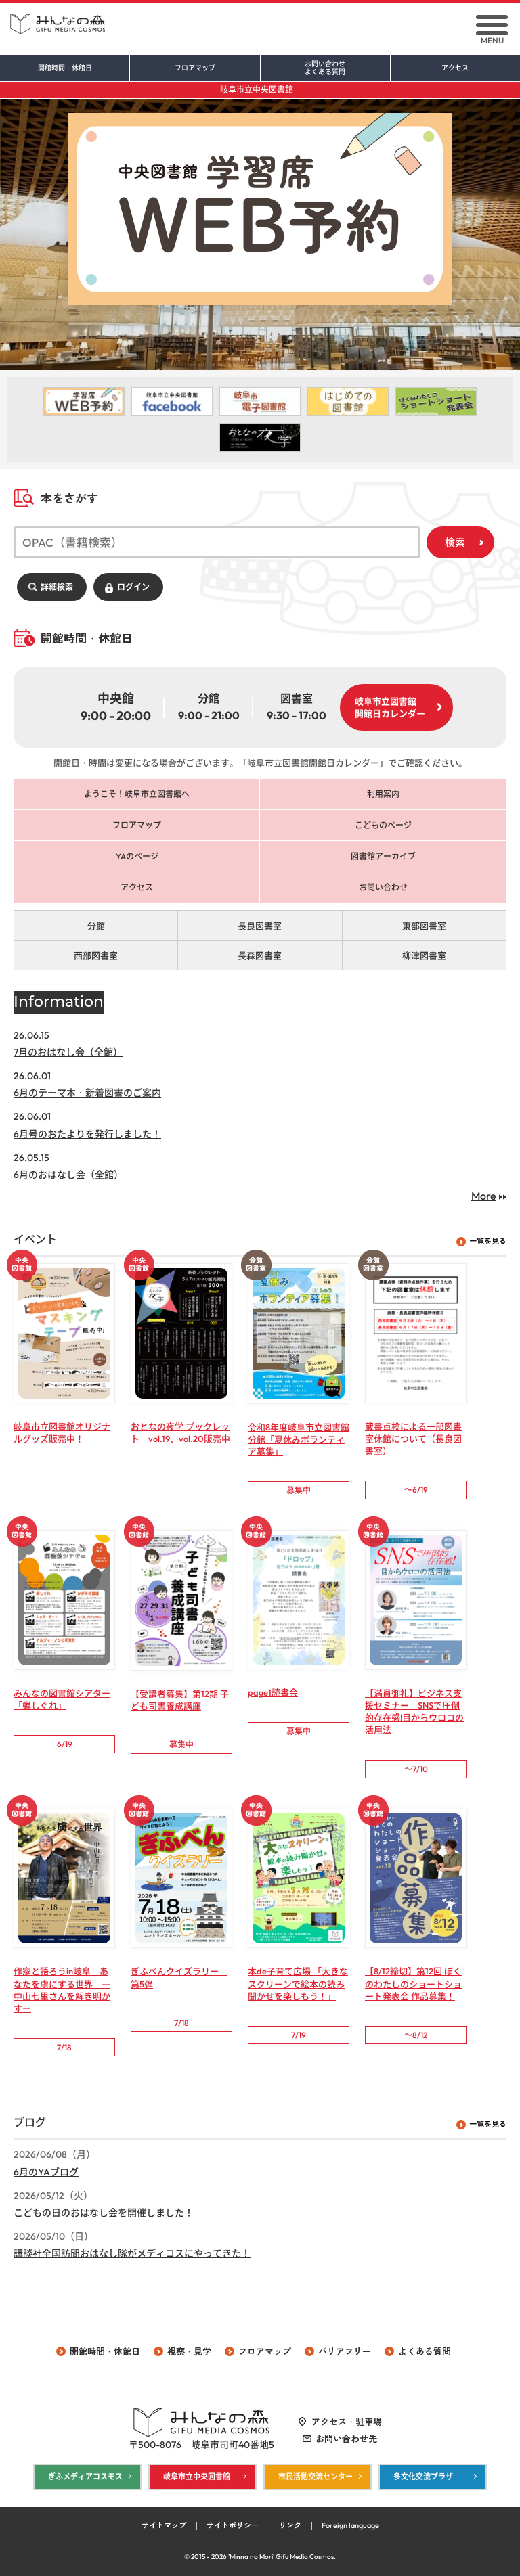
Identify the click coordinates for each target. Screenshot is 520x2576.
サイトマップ (164, 2526)
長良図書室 (260, 926)
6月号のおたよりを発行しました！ (87, 1134)
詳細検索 (57, 587)
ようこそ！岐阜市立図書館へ (137, 795)
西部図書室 (96, 956)
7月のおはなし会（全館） (68, 1053)
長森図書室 (260, 956)
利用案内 (383, 795)
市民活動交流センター (315, 2477)
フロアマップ (195, 68)
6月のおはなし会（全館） (68, 1175)
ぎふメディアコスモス (85, 2477)
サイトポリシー (233, 2526)
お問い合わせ (325, 68)
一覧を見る (487, 1241)
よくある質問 (424, 2351)
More (483, 1196)
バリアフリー (344, 2351)
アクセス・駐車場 (346, 2422)
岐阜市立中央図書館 (256, 90)
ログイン (133, 587)
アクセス (455, 68)
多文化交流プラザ (423, 2477)
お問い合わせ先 (346, 2439)
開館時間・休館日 (65, 68)
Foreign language (350, 2526)
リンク (290, 2526)
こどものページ (383, 826)
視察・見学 (189, 2351)
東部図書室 (424, 926)
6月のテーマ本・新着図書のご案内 (87, 1093)
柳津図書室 (424, 956)
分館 (96, 926)
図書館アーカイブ (383, 857)
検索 (455, 542)
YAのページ (137, 857)
